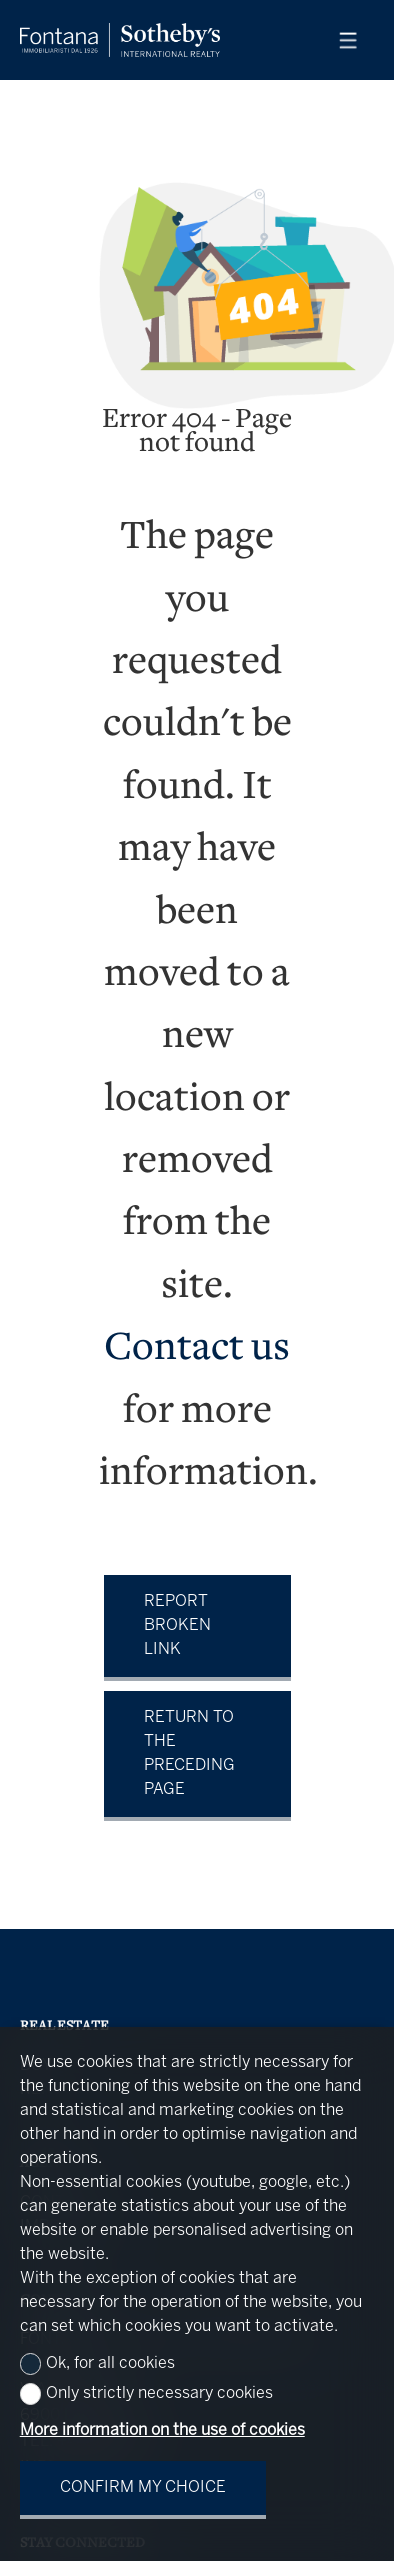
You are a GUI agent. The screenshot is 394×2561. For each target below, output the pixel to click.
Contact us (197, 1349)
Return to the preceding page (189, 1753)
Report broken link (177, 1625)
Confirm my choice (143, 2487)
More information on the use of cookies (162, 2430)
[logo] (120, 40)
